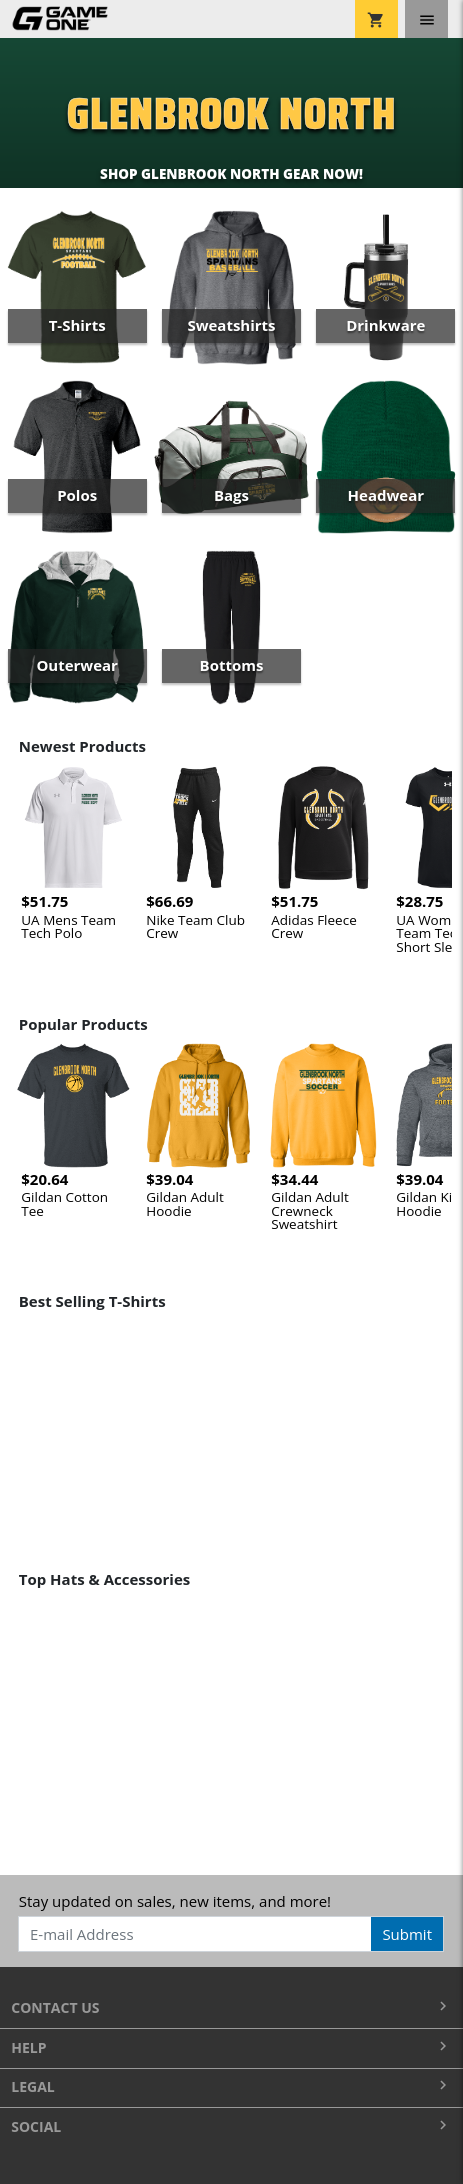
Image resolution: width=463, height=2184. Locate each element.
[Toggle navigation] (426, 19)
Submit (407, 1934)
